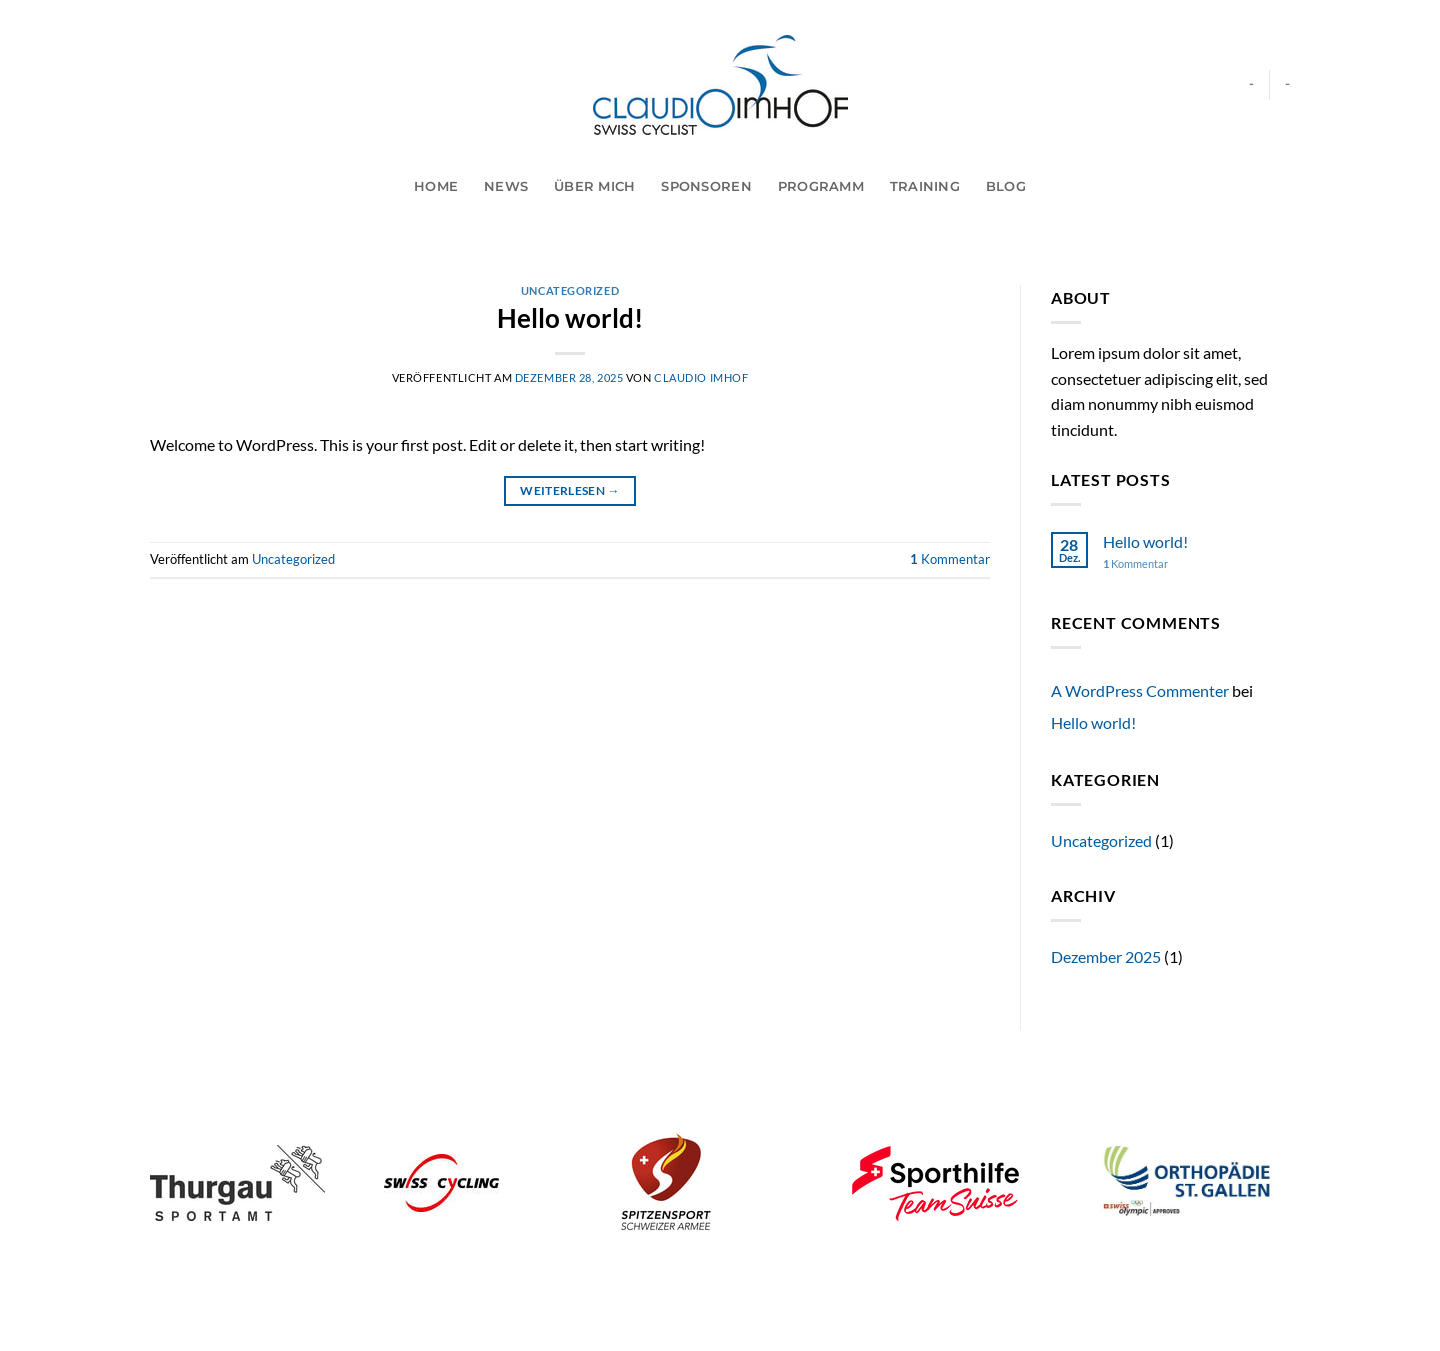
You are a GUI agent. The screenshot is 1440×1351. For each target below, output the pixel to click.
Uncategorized (570, 290)
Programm (821, 186)
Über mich (594, 186)
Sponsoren (706, 186)
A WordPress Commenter (1140, 690)
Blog (1006, 186)
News (506, 186)
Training (925, 186)
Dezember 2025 (1106, 956)
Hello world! (570, 318)
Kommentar (950, 559)
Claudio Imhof (701, 377)
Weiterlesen (570, 490)
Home (436, 186)
